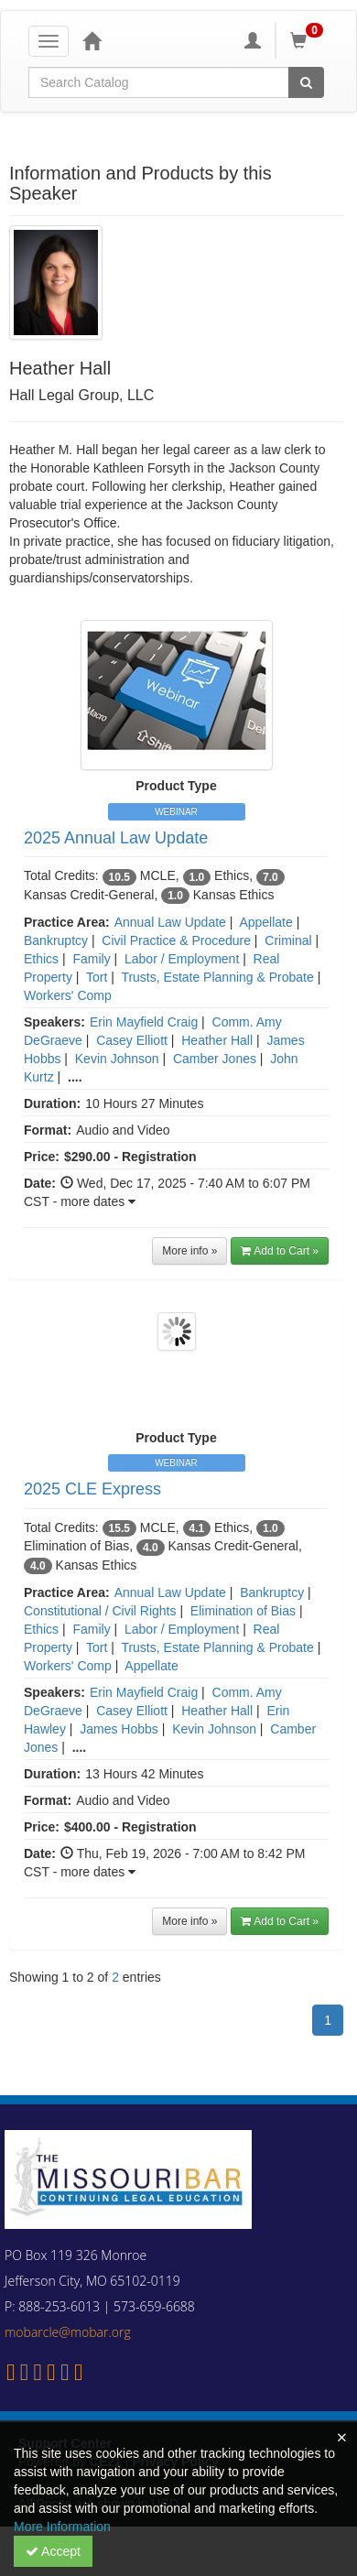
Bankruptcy (56, 940)
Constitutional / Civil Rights (100, 1610)
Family (91, 958)
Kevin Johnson (117, 1058)
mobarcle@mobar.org (68, 2332)
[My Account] (253, 40)
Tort (96, 977)
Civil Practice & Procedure (176, 940)
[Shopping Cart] (309, 40)
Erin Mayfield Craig (144, 1022)
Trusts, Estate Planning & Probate (217, 977)
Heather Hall (217, 1040)
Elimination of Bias (243, 1610)
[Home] (91, 40)
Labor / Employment (181, 958)
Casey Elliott (132, 1040)
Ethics (41, 958)
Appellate (265, 922)
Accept (53, 2551)
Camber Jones (214, 1058)
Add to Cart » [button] (280, 1251)
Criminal (288, 940)
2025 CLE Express (92, 1489)
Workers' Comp (68, 995)
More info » (189, 1251)
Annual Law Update (170, 922)
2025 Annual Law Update (116, 838)
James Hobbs (119, 1729)
